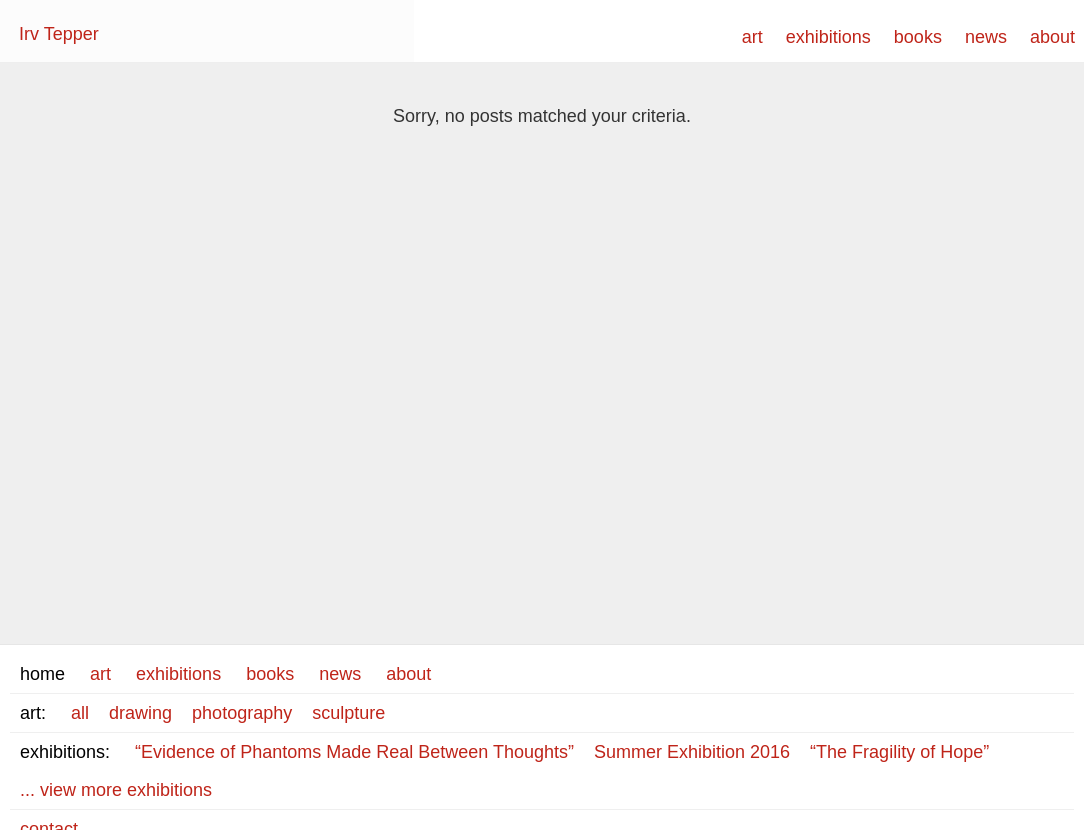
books (918, 37)
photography (242, 713)
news (986, 37)
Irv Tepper (59, 34)
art (752, 37)
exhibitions (828, 37)
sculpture (348, 713)
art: (33, 713)
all (80, 713)
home (42, 674)
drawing (140, 713)
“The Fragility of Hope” (899, 752)
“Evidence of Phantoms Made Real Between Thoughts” (354, 752)
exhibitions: (65, 752)
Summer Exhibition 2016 (692, 752)
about (1052, 37)
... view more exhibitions (116, 790)
